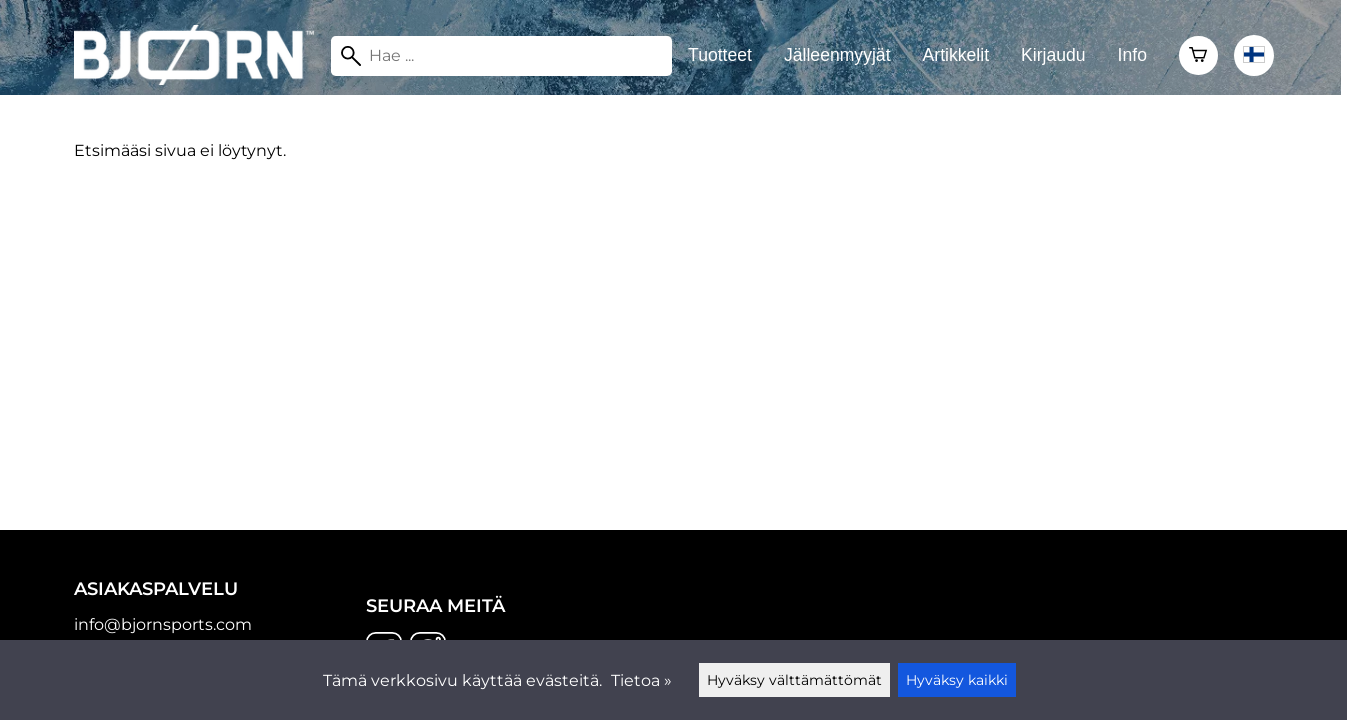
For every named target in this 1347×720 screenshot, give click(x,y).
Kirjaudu (1053, 55)
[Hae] (501, 56)
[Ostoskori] (1198, 56)
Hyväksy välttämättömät (794, 680)
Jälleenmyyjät (837, 55)
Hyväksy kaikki (957, 680)
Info (1132, 55)
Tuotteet (720, 55)
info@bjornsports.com (163, 624)
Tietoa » (641, 680)
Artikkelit (956, 55)
